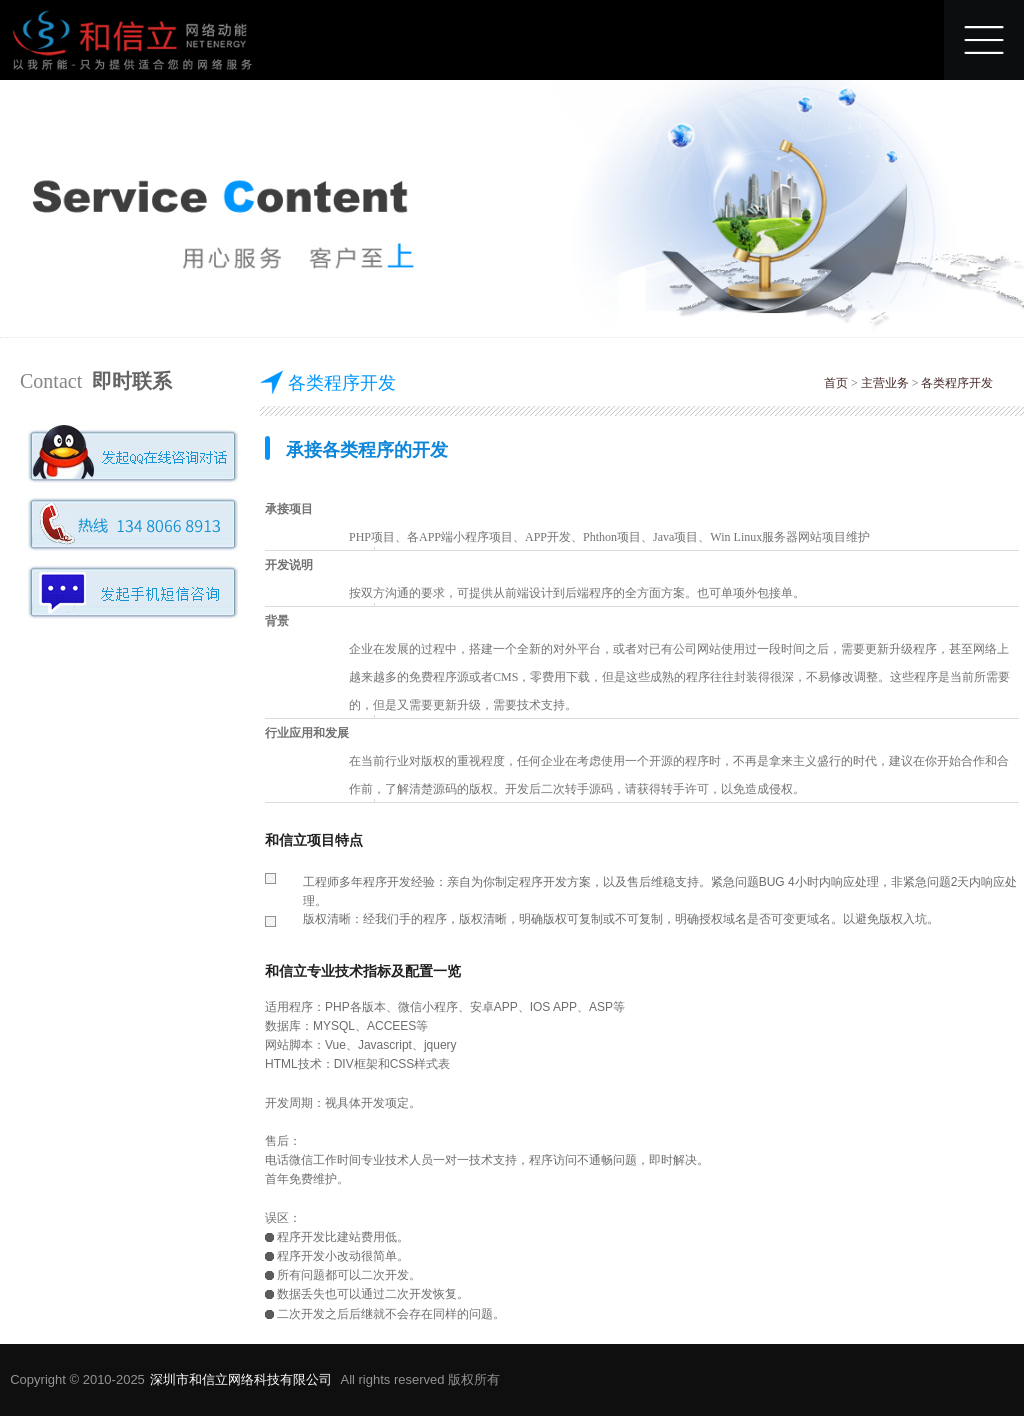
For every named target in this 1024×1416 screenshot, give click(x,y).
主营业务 (885, 383)
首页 (836, 383)
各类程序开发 (957, 383)
